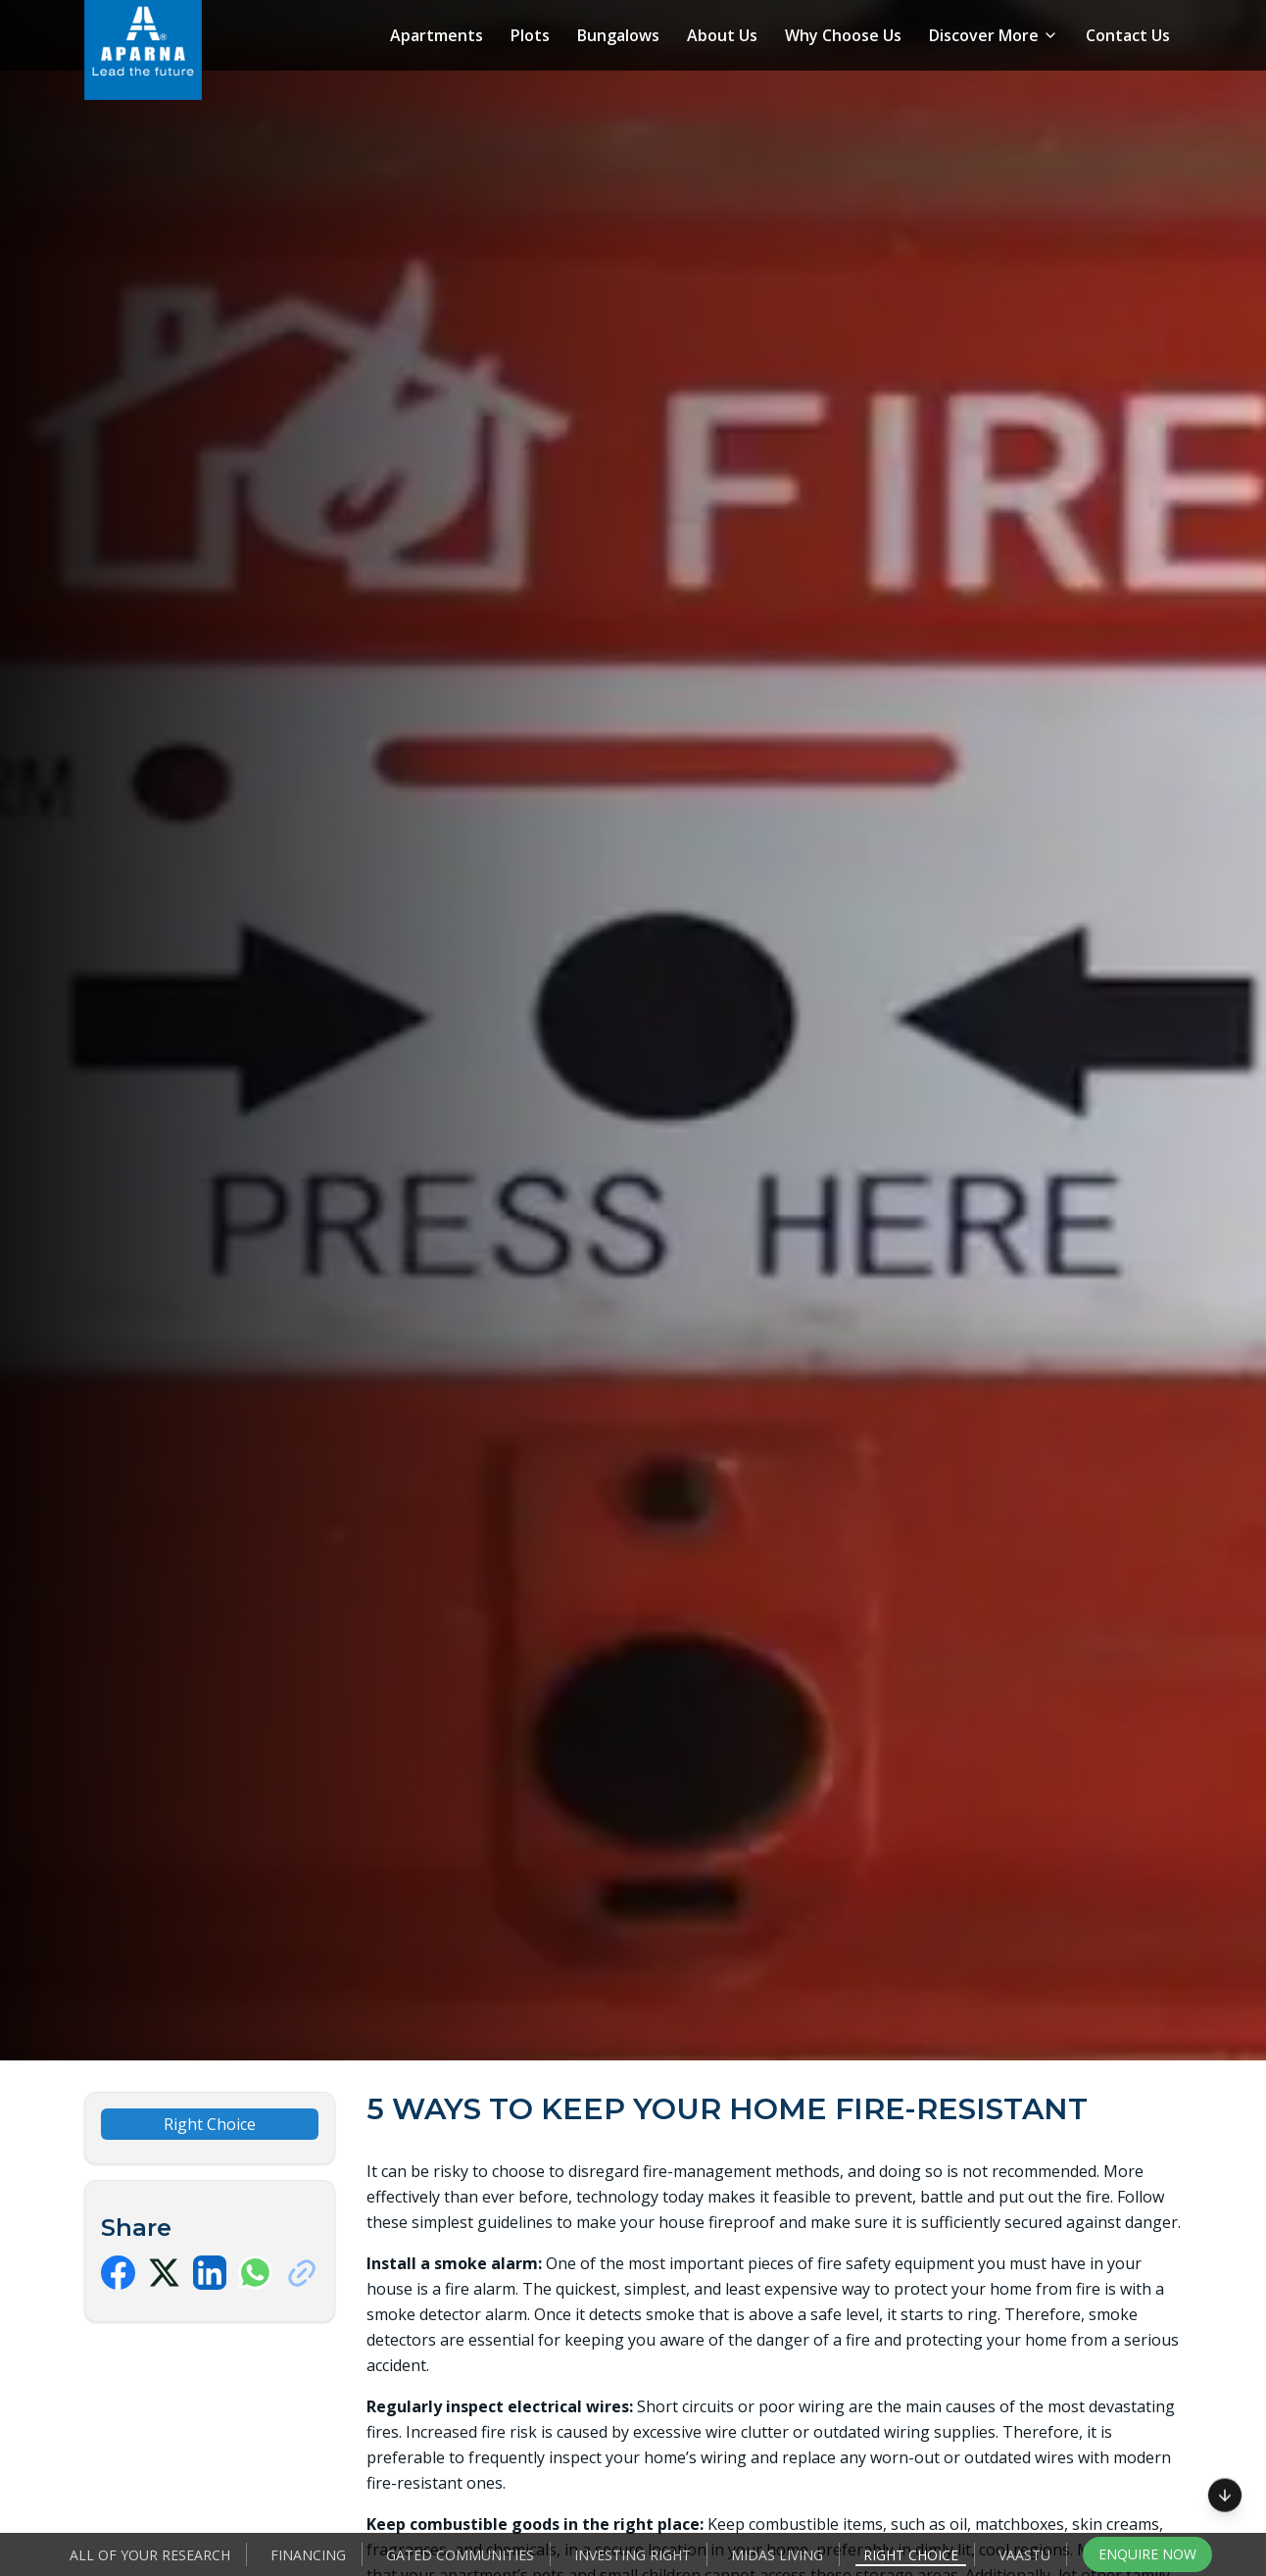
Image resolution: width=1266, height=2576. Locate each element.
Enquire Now (1147, 2554)
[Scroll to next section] (1224, 2497)
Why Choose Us (843, 35)
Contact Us (1128, 35)
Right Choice (910, 2555)
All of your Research (150, 2555)
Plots (530, 35)
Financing (308, 2555)
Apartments (436, 35)
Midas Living (777, 2555)
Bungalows (618, 35)
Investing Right (632, 2555)
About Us (722, 35)
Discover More (993, 35)
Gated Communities (460, 2555)
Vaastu (1024, 2555)
